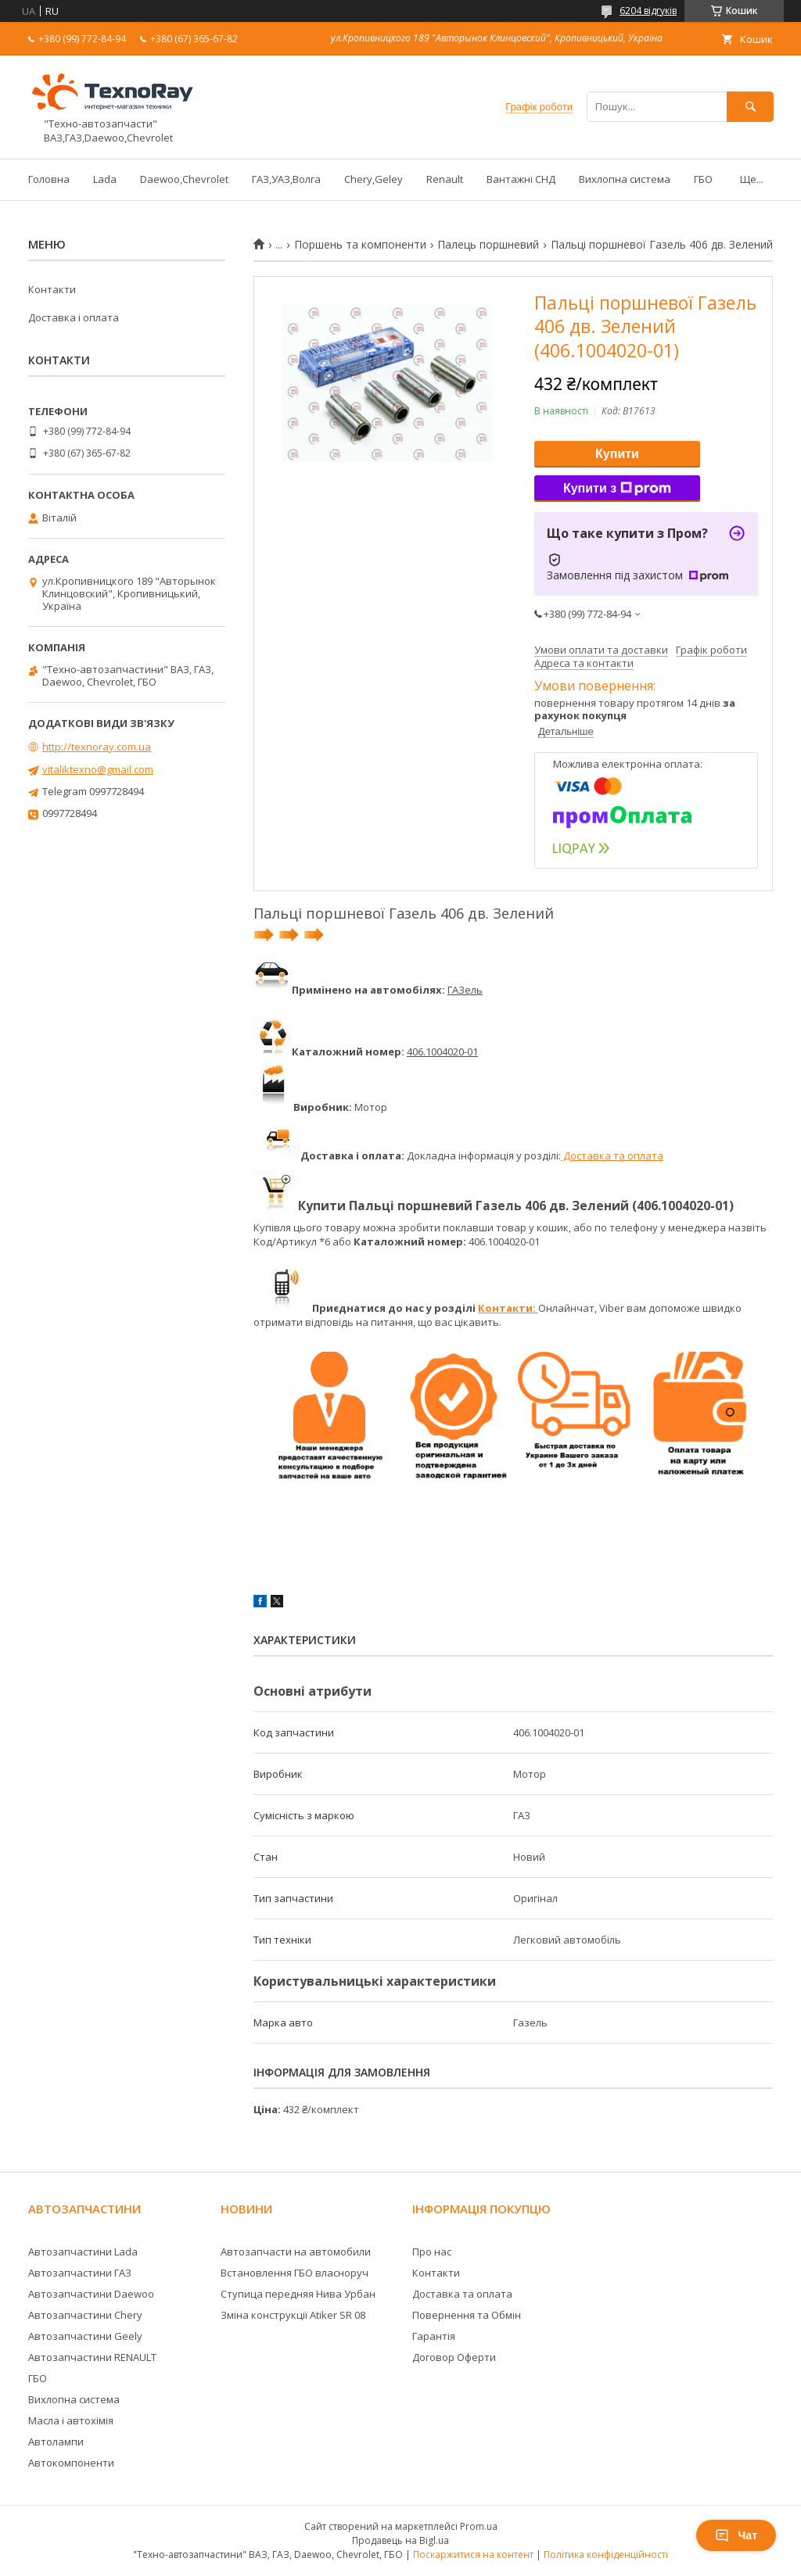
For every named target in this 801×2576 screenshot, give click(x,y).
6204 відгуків (648, 10)
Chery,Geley (373, 179)
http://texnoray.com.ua (96, 746)
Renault (444, 179)
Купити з (617, 489)
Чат (736, 2535)
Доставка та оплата (612, 1155)
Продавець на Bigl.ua (400, 2540)
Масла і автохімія (70, 2420)
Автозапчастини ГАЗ (79, 2273)
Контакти (52, 289)
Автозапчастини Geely (85, 2336)
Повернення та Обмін (466, 2315)
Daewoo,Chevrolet (184, 179)
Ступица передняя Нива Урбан (298, 2294)
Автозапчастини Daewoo (91, 2294)
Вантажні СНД (521, 179)
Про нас (431, 2252)
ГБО (703, 179)
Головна (49, 179)
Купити (617, 453)
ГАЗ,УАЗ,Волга (286, 179)
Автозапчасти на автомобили (296, 2252)
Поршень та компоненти (360, 244)
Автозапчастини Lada (83, 2252)
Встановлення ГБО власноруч (294, 2273)
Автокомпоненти (71, 2463)
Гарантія (433, 2336)
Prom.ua (478, 2526)
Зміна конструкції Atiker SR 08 (293, 2315)
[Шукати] (750, 106)
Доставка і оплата (73, 317)
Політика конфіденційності (606, 2554)
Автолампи (56, 2441)
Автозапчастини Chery (85, 2315)
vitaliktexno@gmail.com (97, 769)
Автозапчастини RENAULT (92, 2357)
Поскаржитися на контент (473, 2554)
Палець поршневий (488, 244)
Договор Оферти (454, 2357)
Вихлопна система (624, 179)
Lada (105, 179)
